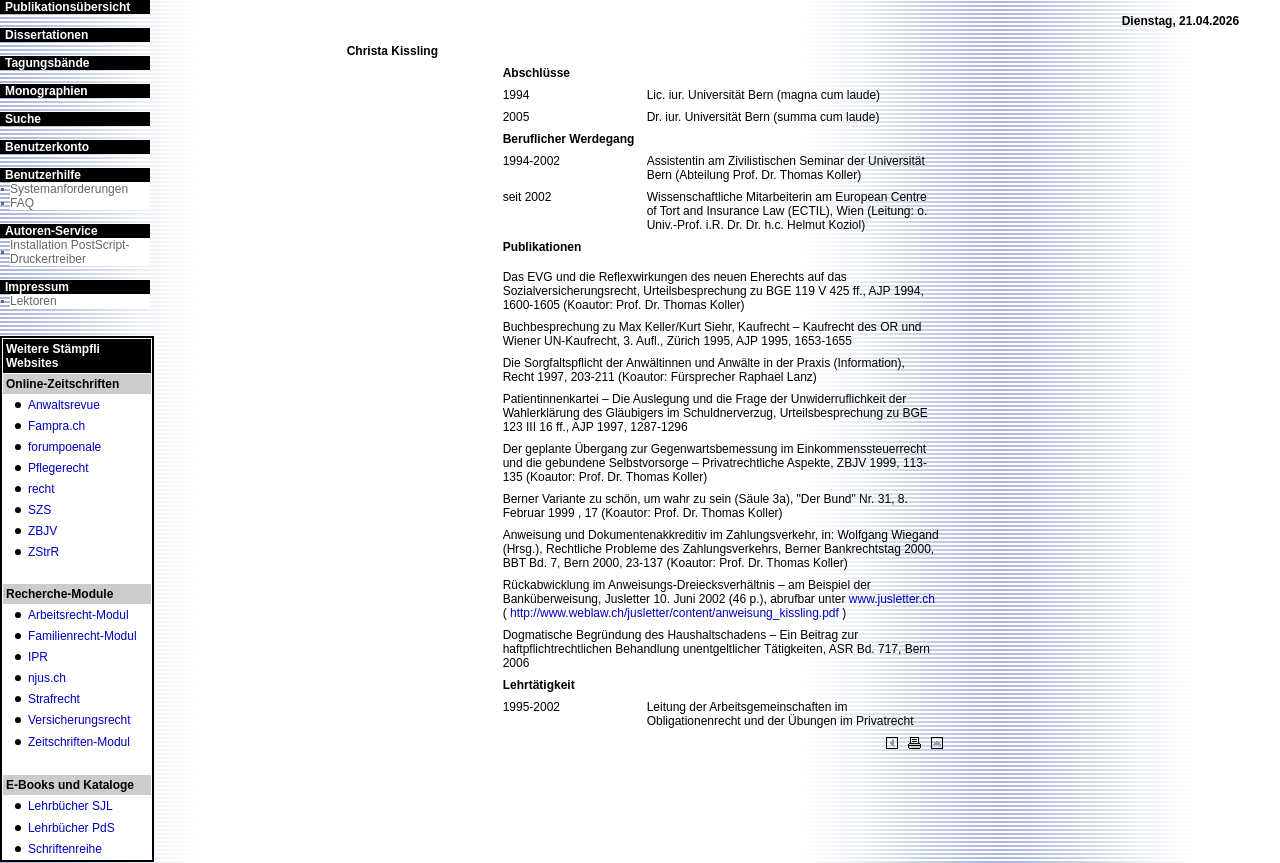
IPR (38, 657)
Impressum (37, 287)
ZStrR (43, 552)
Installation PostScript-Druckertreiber (69, 252)
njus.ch (47, 678)
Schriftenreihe (65, 849)
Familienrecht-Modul (82, 636)
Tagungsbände (47, 63)
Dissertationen (46, 35)
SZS (39, 510)
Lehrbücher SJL (70, 806)
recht (41, 489)
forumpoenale (64, 447)
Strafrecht (54, 699)
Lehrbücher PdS (71, 828)
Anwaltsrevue (64, 405)
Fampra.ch (56, 426)
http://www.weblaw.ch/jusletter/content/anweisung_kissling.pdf (676, 613)
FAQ (22, 203)
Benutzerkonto (47, 147)
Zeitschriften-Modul (79, 742)
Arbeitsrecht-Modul (78, 615)
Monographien (46, 91)
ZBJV (42, 531)
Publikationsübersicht (67, 7)
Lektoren (33, 301)
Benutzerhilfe (43, 175)
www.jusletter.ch (892, 599)
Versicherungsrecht (79, 720)
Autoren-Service (51, 231)
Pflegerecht (58, 468)
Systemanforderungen (69, 189)
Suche (23, 119)
